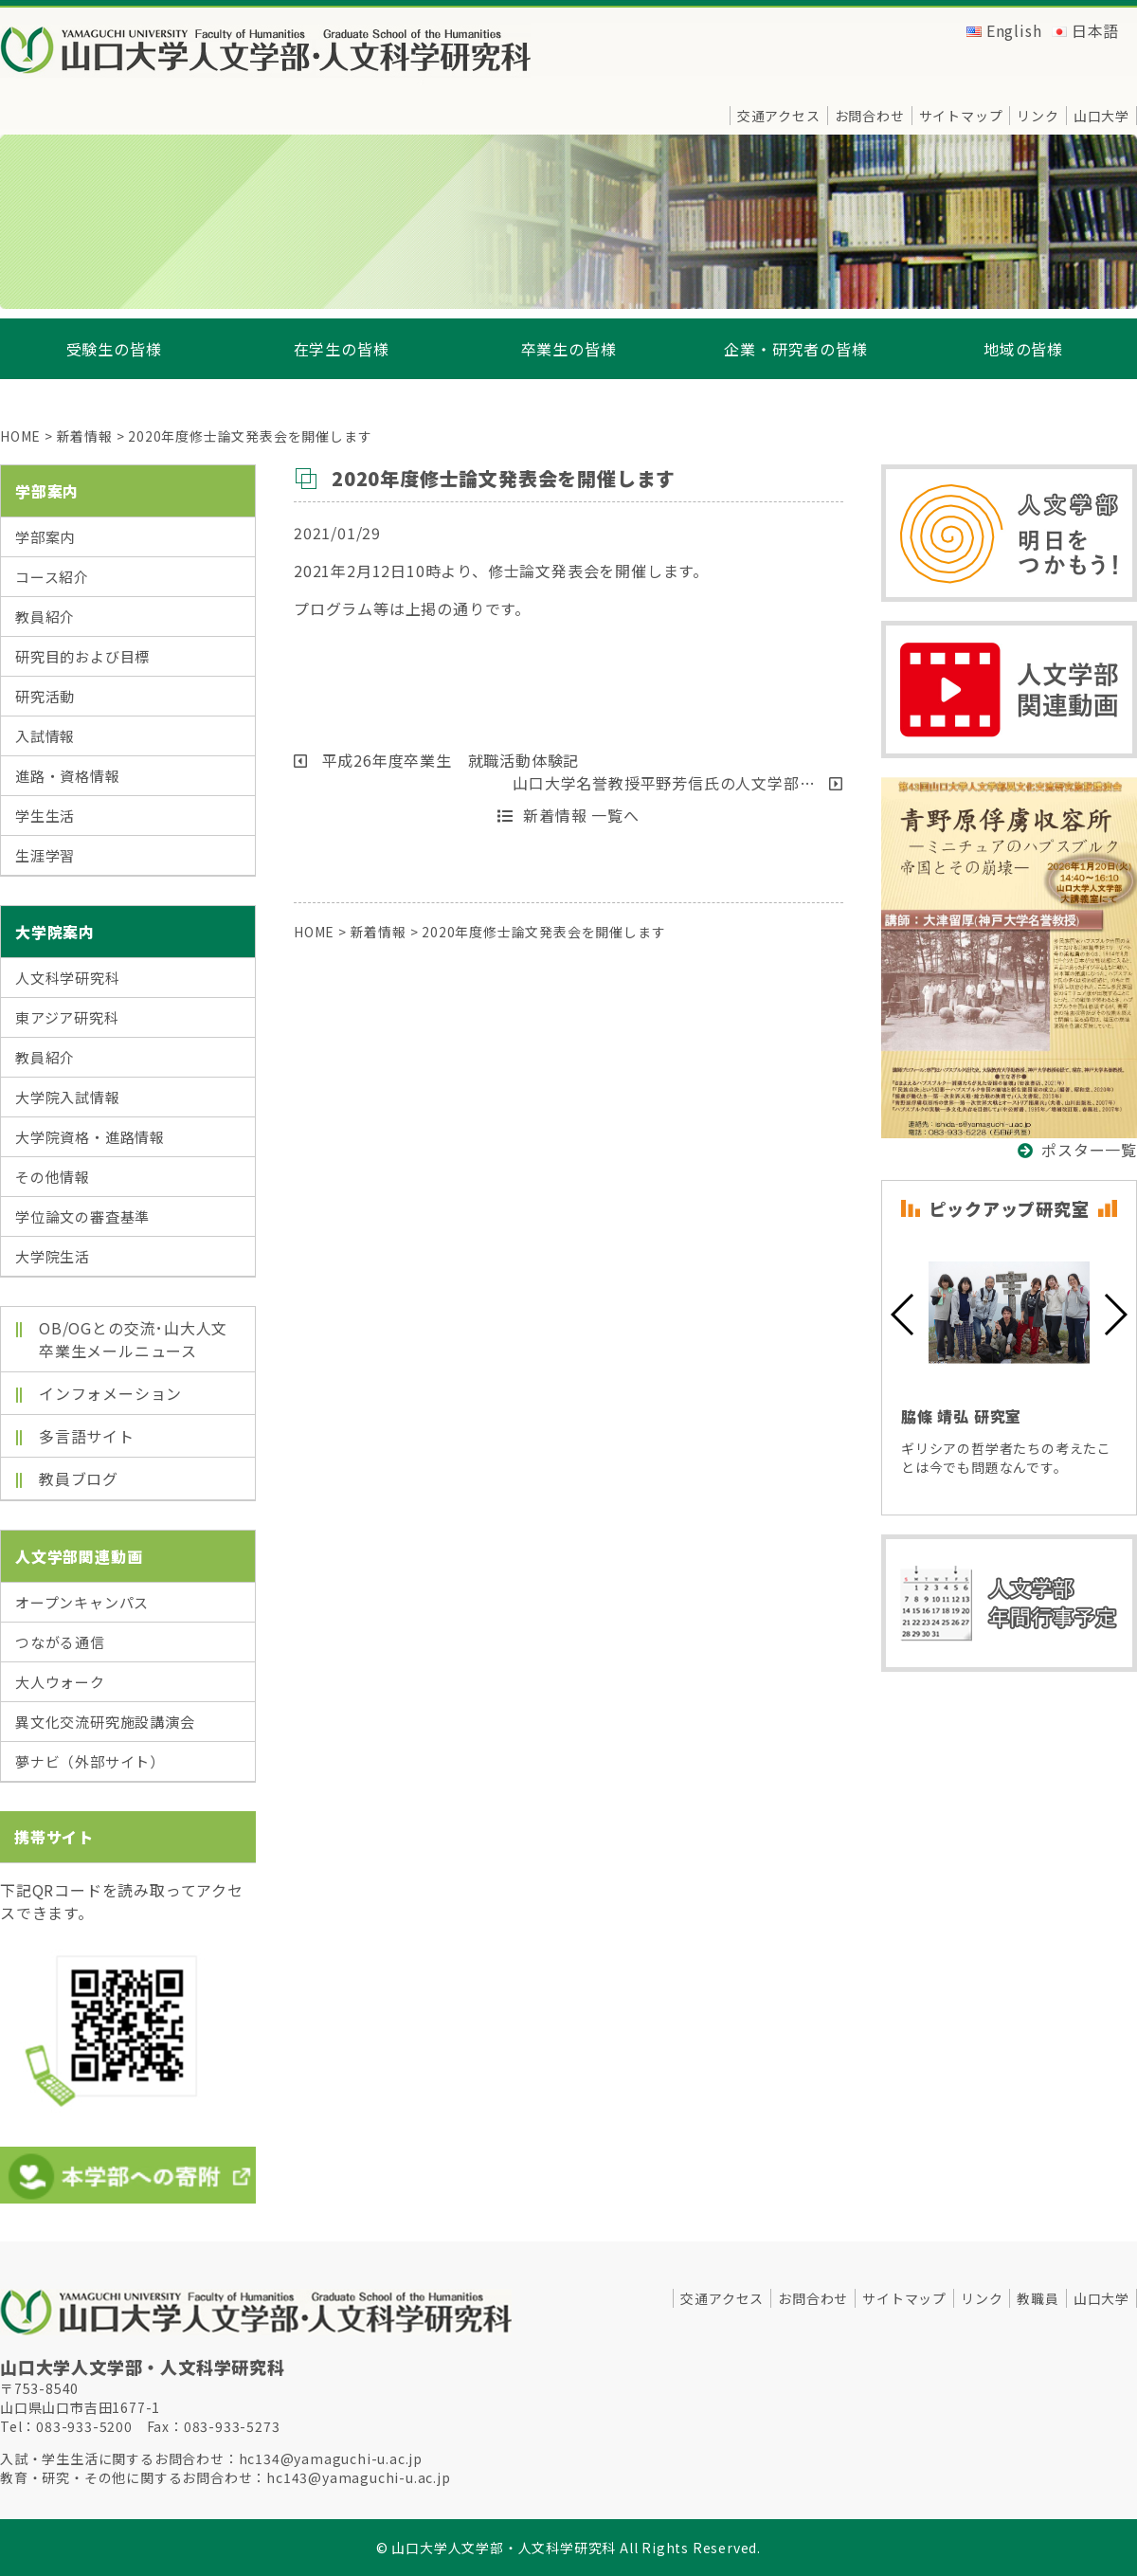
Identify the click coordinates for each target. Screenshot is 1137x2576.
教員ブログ (78, 1478)
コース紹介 (52, 577)
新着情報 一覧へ (568, 815)
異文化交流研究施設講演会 (105, 1722)
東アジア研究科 (67, 1017)
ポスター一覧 (1089, 1149)
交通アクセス (779, 115)
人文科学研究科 (67, 978)
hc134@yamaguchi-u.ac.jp (331, 2458)
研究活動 (45, 696)
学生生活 (45, 815)
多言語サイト (87, 1435)
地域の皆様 (1023, 348)
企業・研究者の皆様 (795, 348)
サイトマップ (961, 115)
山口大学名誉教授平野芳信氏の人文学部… (678, 782)
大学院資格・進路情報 (90, 1137)
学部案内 (45, 537)
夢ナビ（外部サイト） (90, 1761)
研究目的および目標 (82, 656)
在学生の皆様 (341, 348)
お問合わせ (870, 115)
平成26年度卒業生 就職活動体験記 (436, 760)
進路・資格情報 (67, 776)
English (1014, 30)
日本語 (1095, 30)
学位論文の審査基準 (82, 1216)
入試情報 (45, 736)
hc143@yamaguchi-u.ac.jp (358, 2477)
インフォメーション (110, 1393)
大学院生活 (52, 1256)
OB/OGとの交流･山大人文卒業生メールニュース (133, 1339)
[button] (903, 1314)
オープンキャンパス (82, 1602)
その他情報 (52, 1177)
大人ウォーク (60, 1682)
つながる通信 (60, 1642)
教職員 (1037, 2298)
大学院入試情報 (67, 1097)
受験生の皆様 (114, 348)
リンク (1037, 115)
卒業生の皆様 (569, 348)
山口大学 (1101, 115)
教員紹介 (45, 616)
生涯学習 (45, 855)
